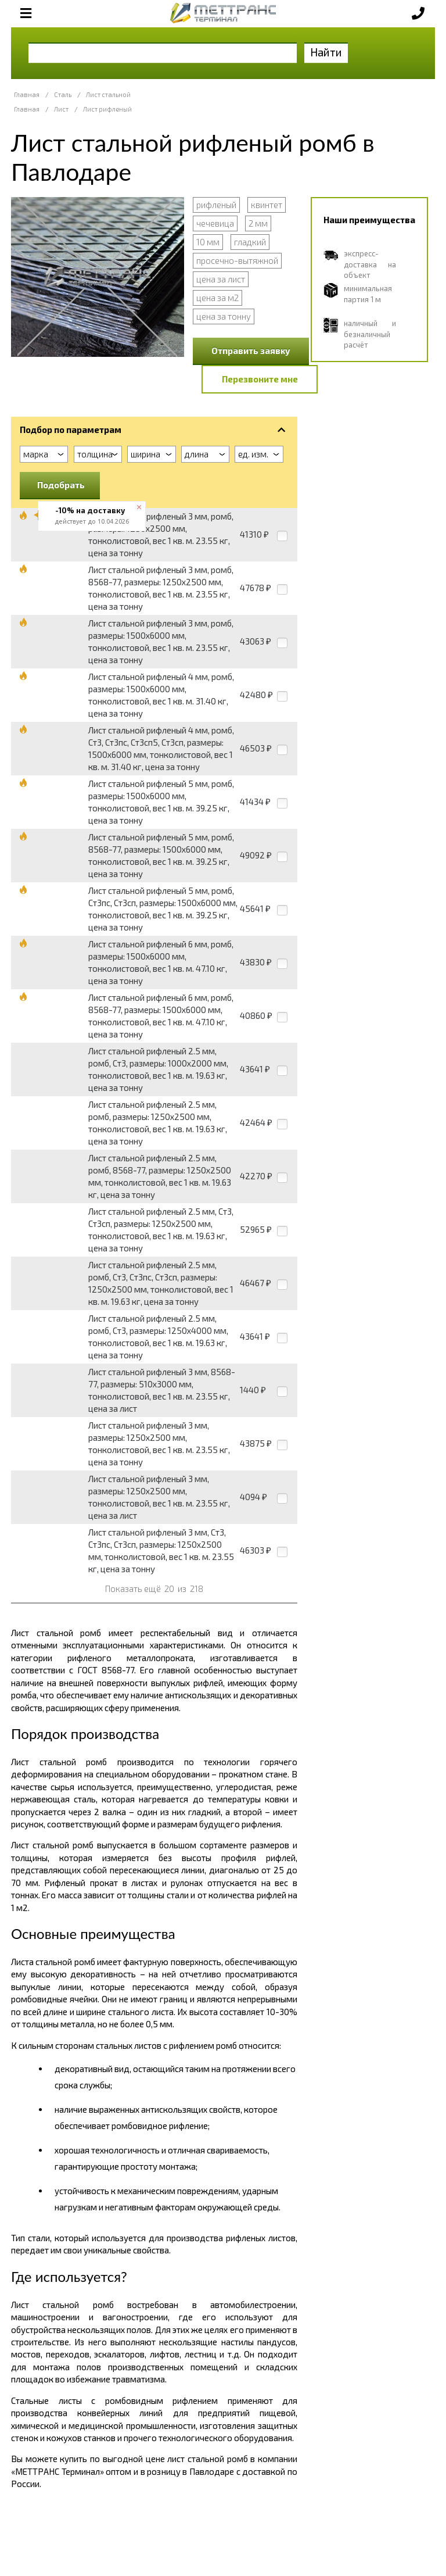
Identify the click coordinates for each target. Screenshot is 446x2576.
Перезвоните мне (260, 379)
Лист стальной (108, 94)
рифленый (216, 204)
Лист (61, 109)
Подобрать (61, 485)
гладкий (250, 242)
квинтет (266, 204)
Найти (326, 52)
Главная (26, 94)
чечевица (215, 223)
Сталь (62, 94)
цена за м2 (217, 297)
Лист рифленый (107, 109)
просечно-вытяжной (237, 260)
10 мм (208, 242)
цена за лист (220, 279)
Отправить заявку (250, 350)
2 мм (258, 223)
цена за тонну (223, 316)
